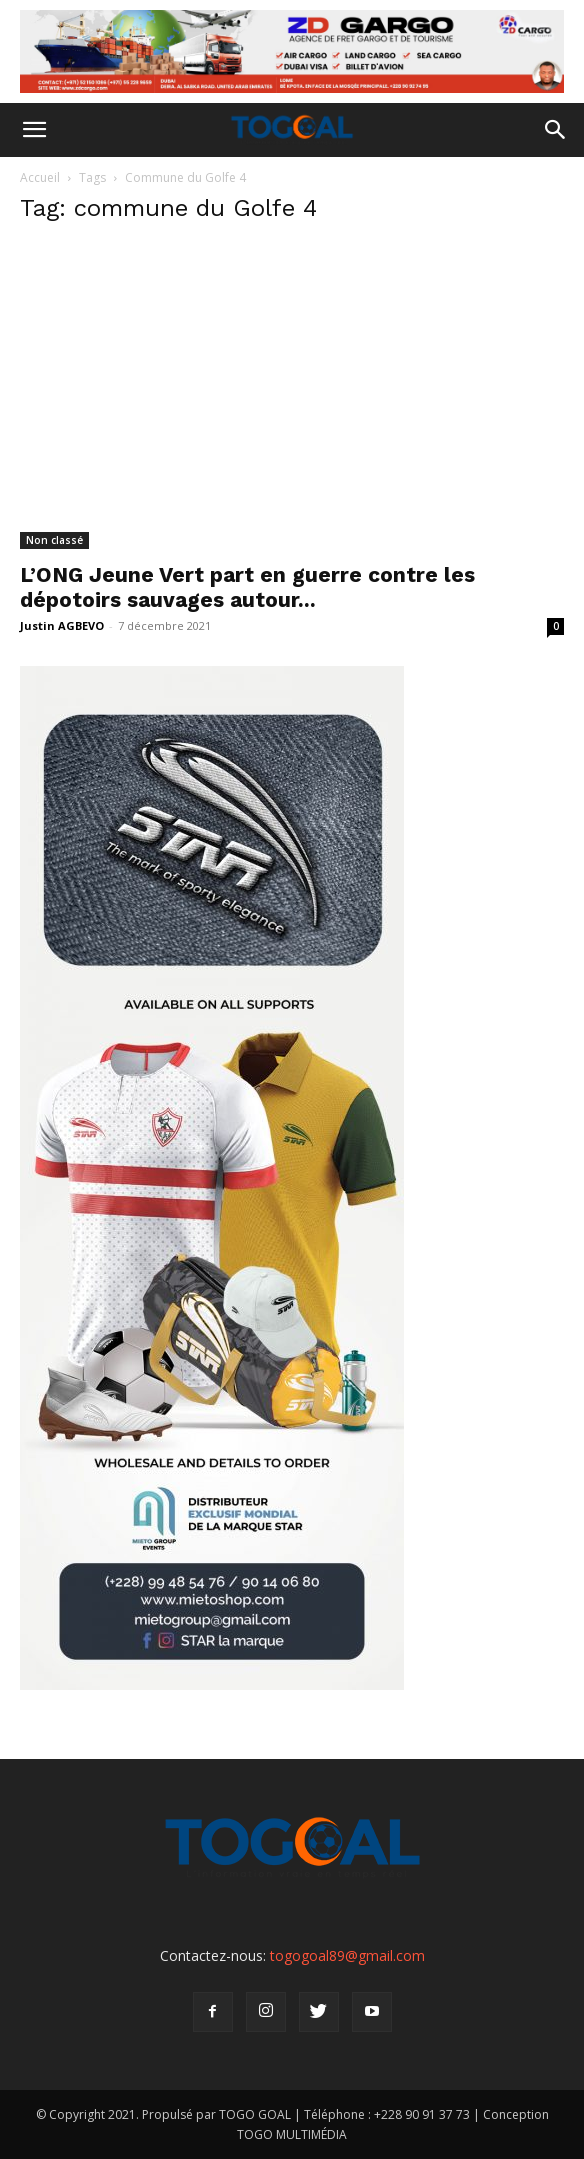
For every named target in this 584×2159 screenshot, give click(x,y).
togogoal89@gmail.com (347, 1955)
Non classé (54, 540)
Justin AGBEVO (62, 625)
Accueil (40, 177)
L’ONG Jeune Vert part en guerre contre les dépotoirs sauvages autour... (247, 587)
